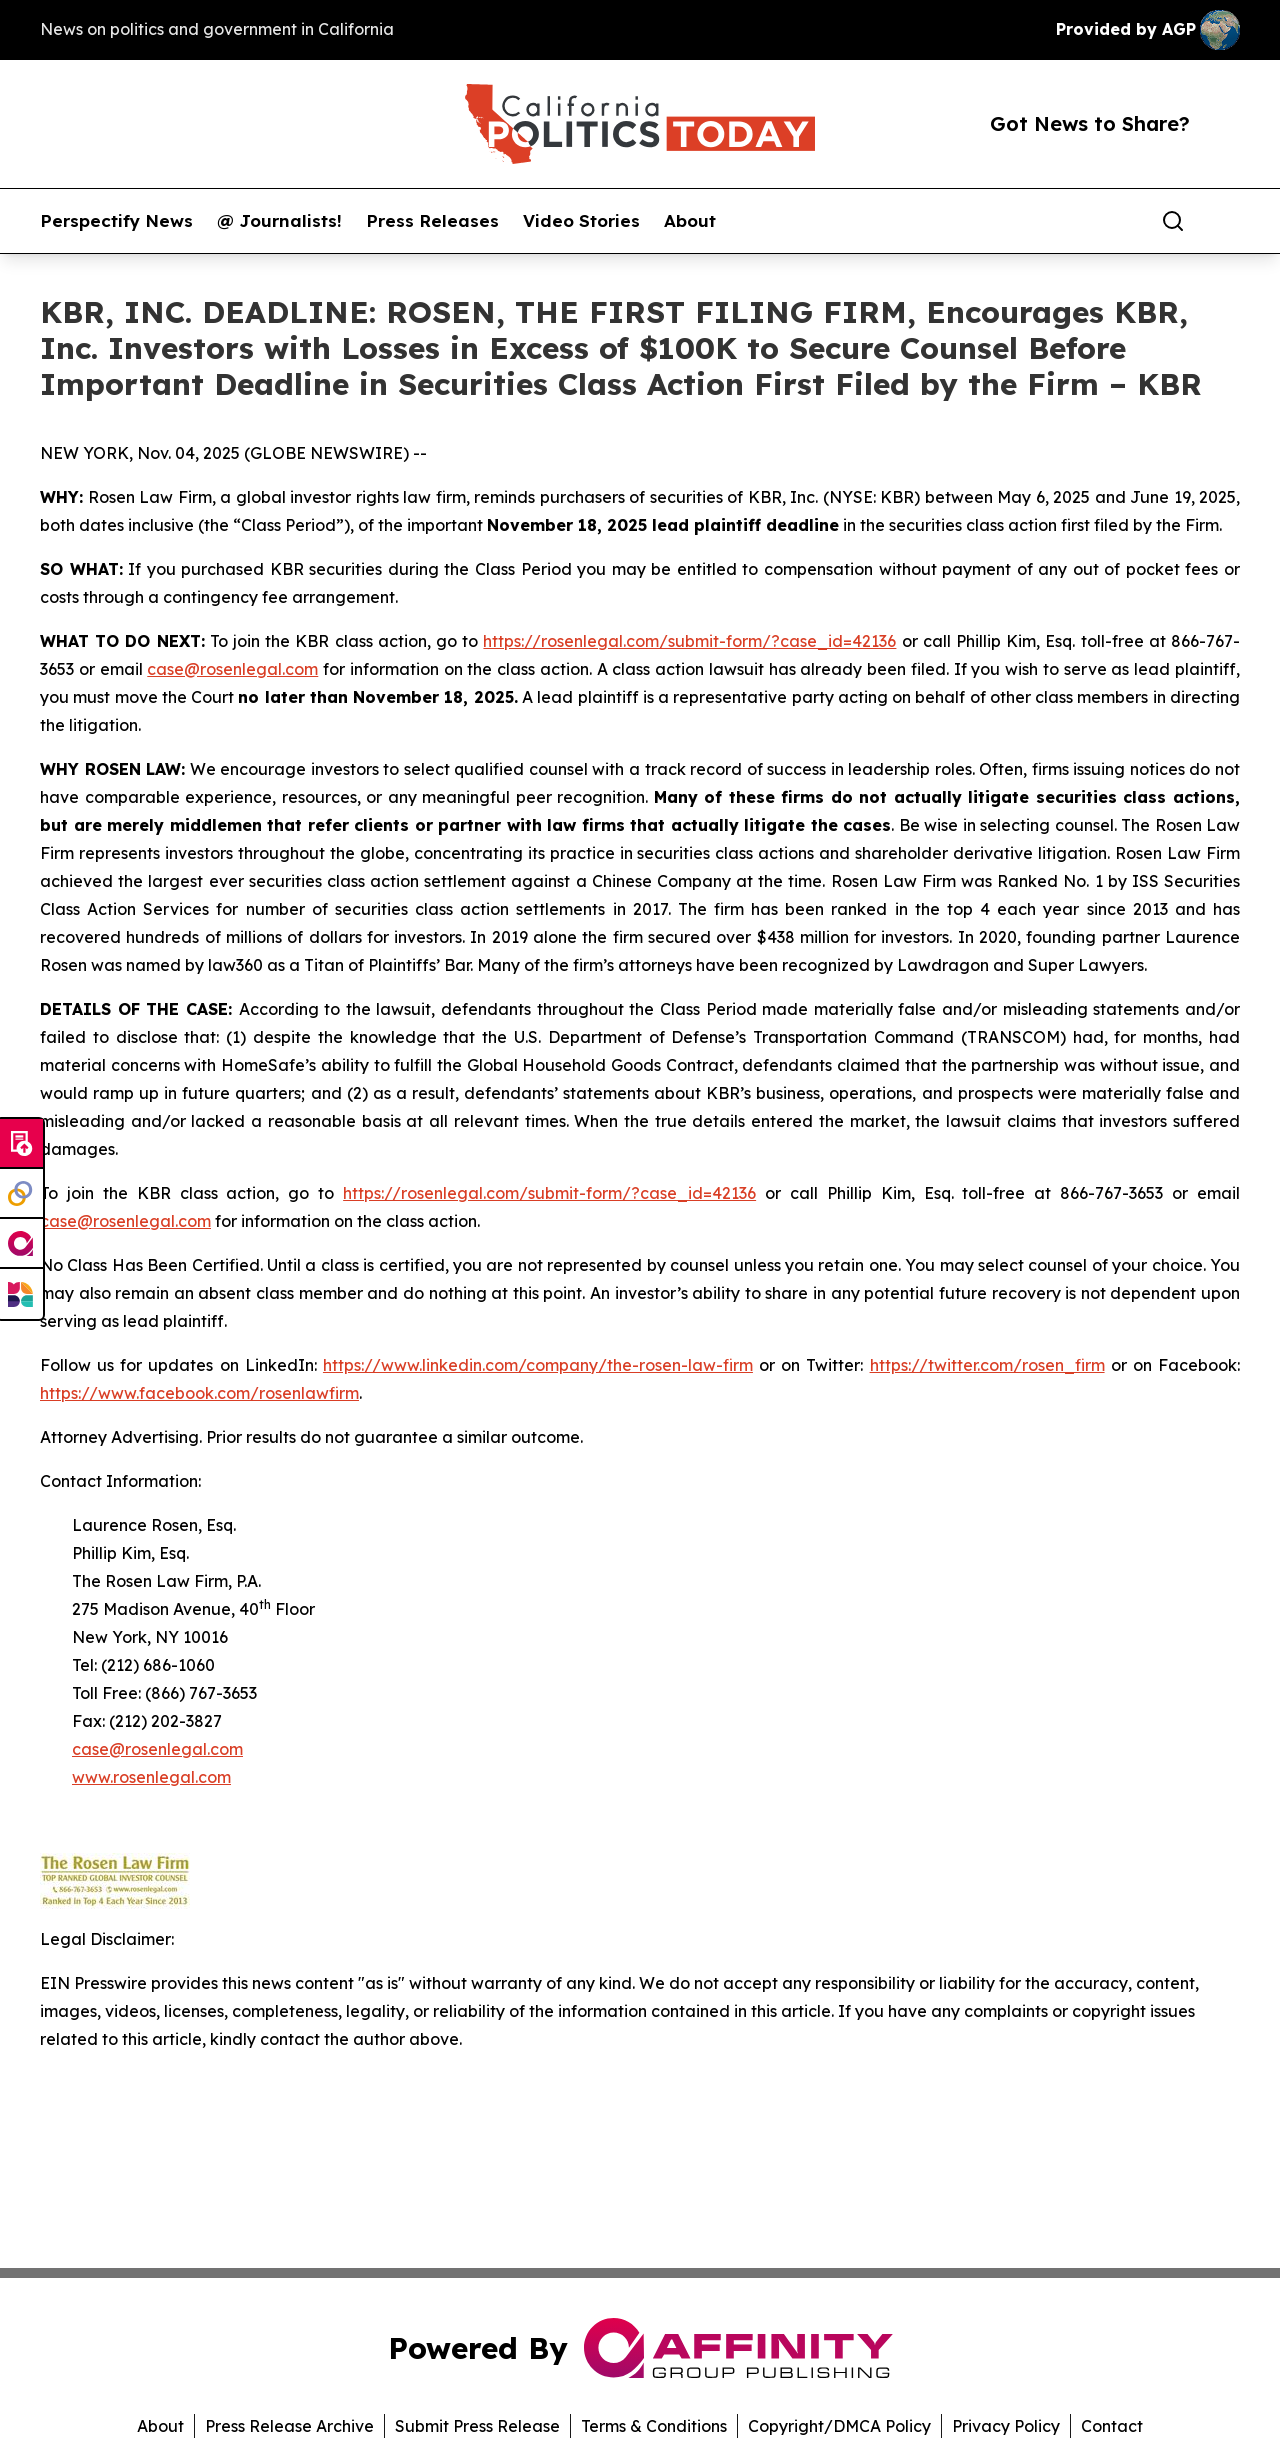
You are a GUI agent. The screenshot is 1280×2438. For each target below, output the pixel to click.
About (690, 221)
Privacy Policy (1006, 2426)
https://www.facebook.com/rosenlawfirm (199, 1393)
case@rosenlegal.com (232, 669)
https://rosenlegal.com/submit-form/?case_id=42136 (689, 641)
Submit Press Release (477, 2426)
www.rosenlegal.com (151, 1777)
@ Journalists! (279, 221)
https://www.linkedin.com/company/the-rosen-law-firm (538, 1365)
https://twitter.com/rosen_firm (987, 1365)
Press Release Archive (289, 2426)
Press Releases (432, 221)
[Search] (1173, 221)
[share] (1226, 221)
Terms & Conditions (654, 2426)
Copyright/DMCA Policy (839, 2426)
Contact (1112, 2426)
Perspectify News (116, 221)
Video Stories (581, 221)
